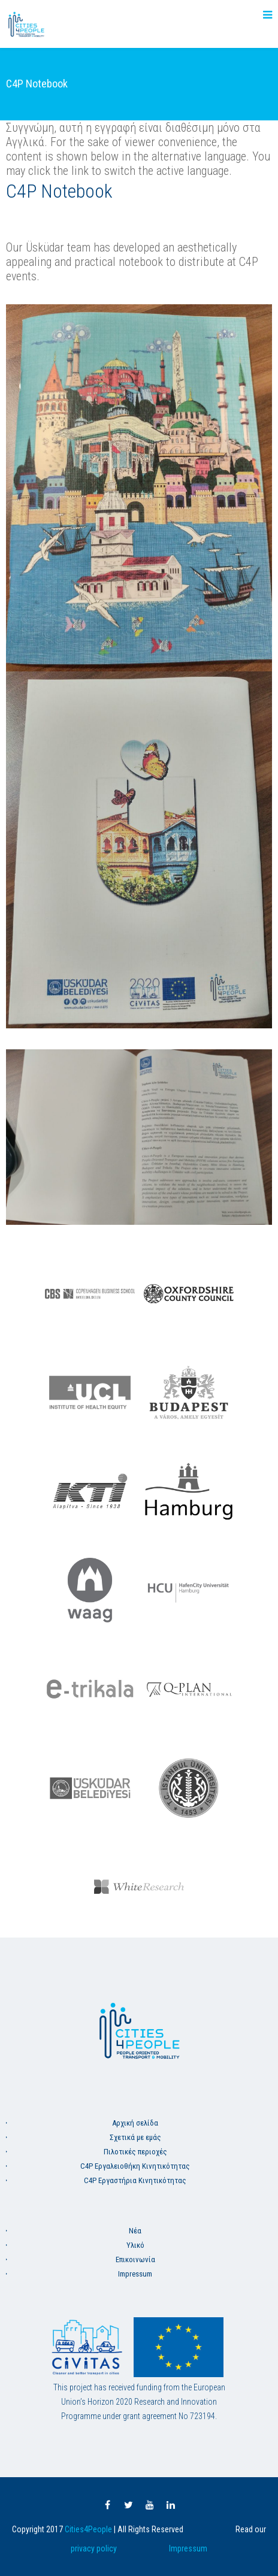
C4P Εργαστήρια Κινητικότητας (135, 2180)
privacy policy (94, 2548)
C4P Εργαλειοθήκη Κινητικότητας (135, 2166)
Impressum (135, 2273)
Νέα (135, 2230)
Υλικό (135, 2245)
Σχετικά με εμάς (135, 2137)
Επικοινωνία (135, 2259)
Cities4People (88, 2529)
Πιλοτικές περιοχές (135, 2151)
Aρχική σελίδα (135, 2122)
